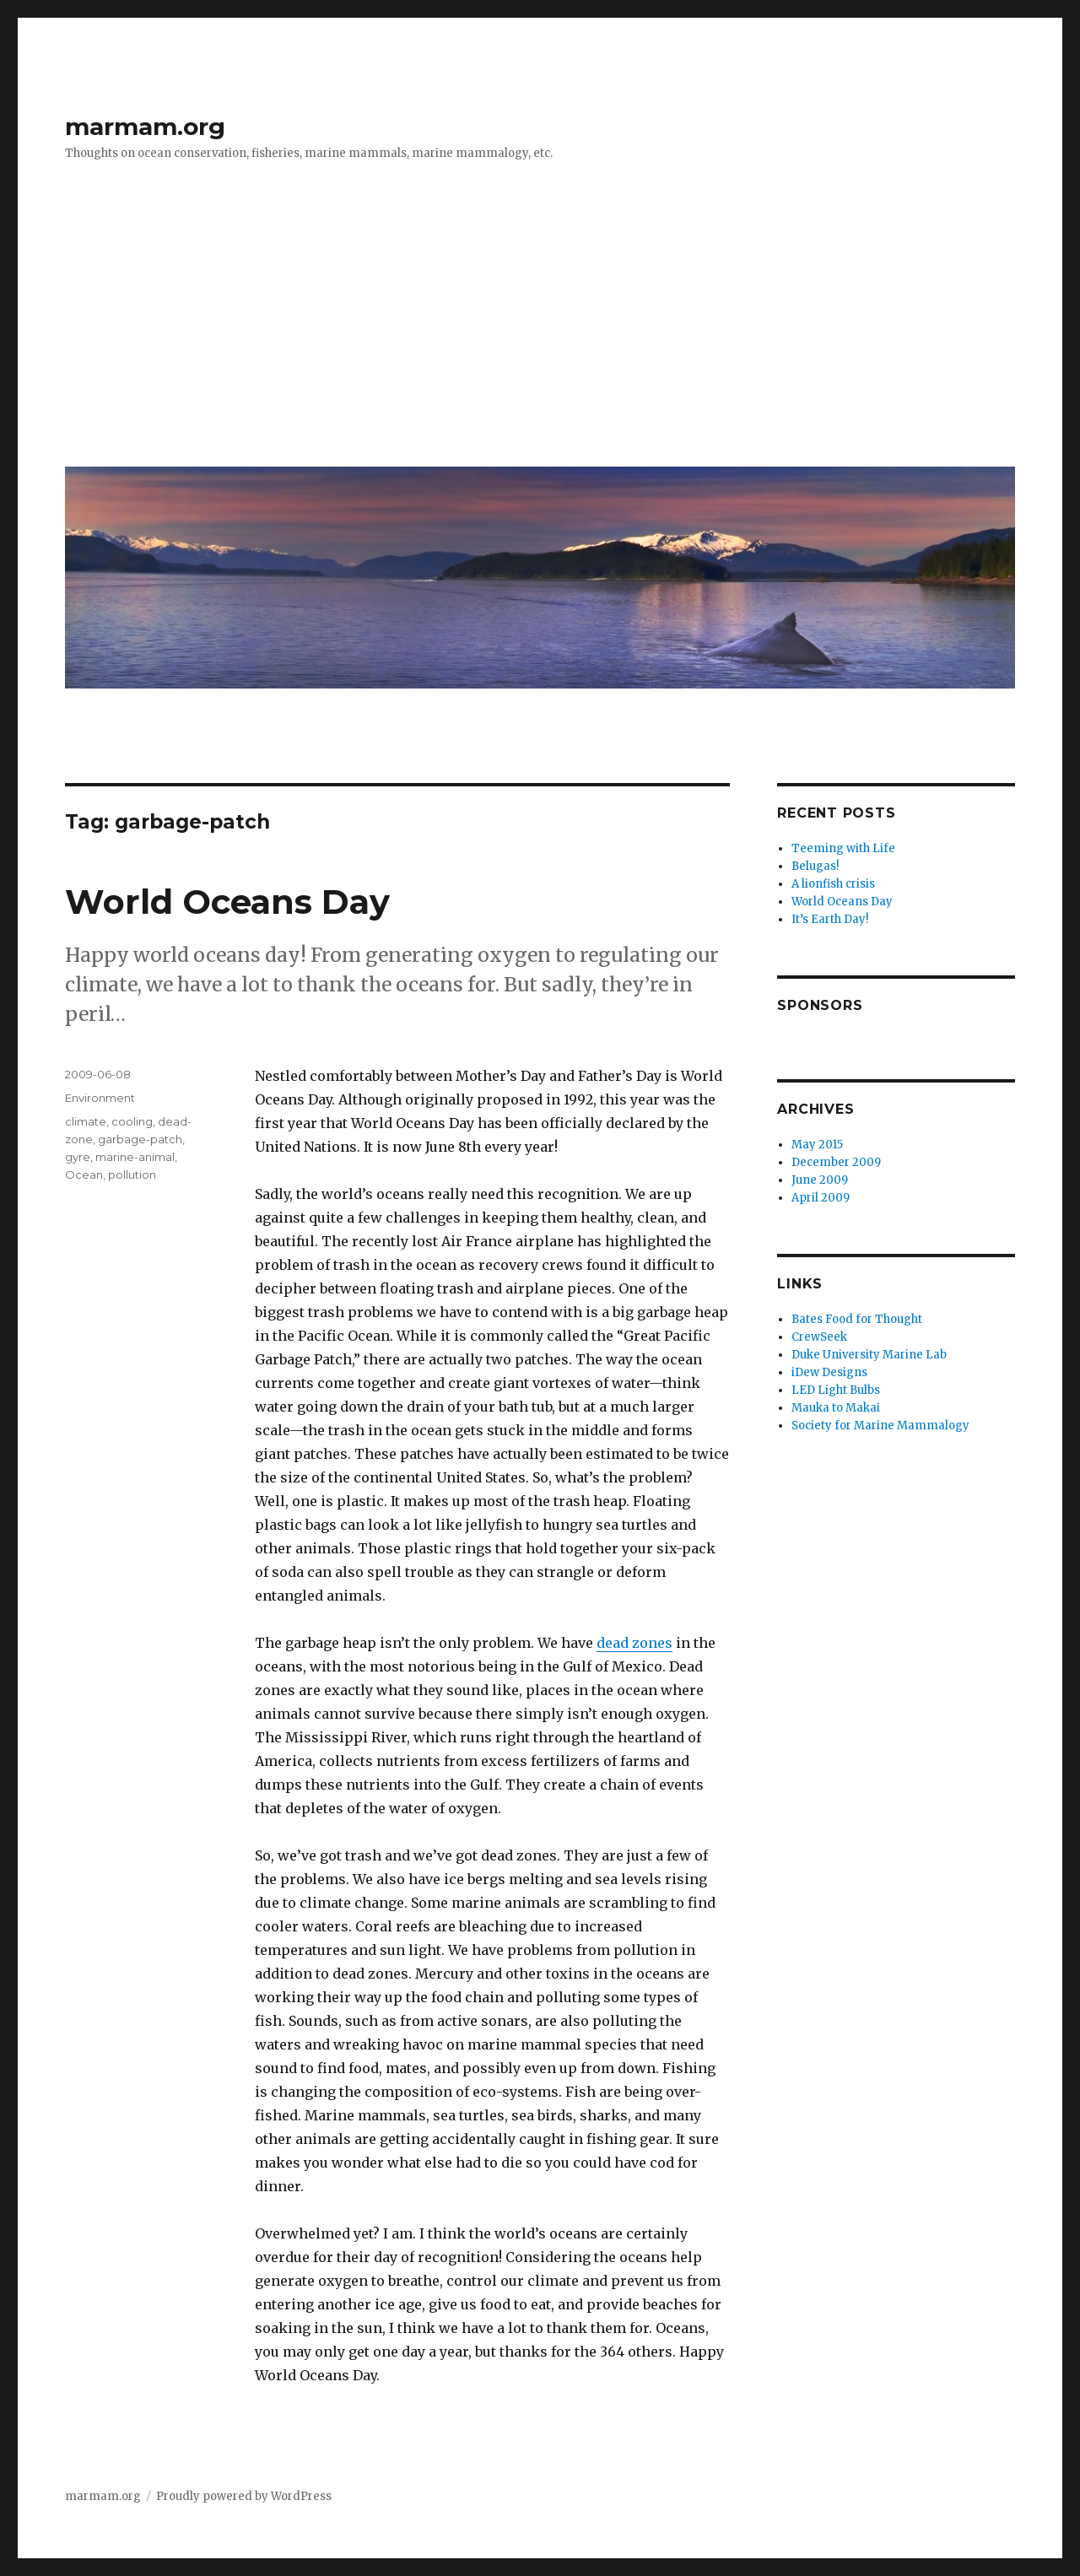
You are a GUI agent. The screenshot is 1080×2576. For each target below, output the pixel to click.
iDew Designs (829, 1372)
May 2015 (817, 1144)
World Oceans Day (227, 901)
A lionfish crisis (833, 884)
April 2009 (820, 1198)
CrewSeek (819, 1337)
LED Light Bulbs (835, 1390)
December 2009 (836, 1162)
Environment (100, 1097)
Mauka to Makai (835, 1408)
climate (85, 1121)
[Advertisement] (543, 326)
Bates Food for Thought (856, 1319)
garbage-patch (140, 1139)
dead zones (634, 1642)
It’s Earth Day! (829, 919)
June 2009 (819, 1180)
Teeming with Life (843, 848)
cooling (132, 1121)
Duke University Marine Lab (869, 1354)
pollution (132, 1174)
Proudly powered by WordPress (244, 2496)
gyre (77, 1157)
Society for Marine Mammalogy (880, 1425)
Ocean (84, 1174)
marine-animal (135, 1157)
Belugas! (815, 866)
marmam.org (145, 126)
